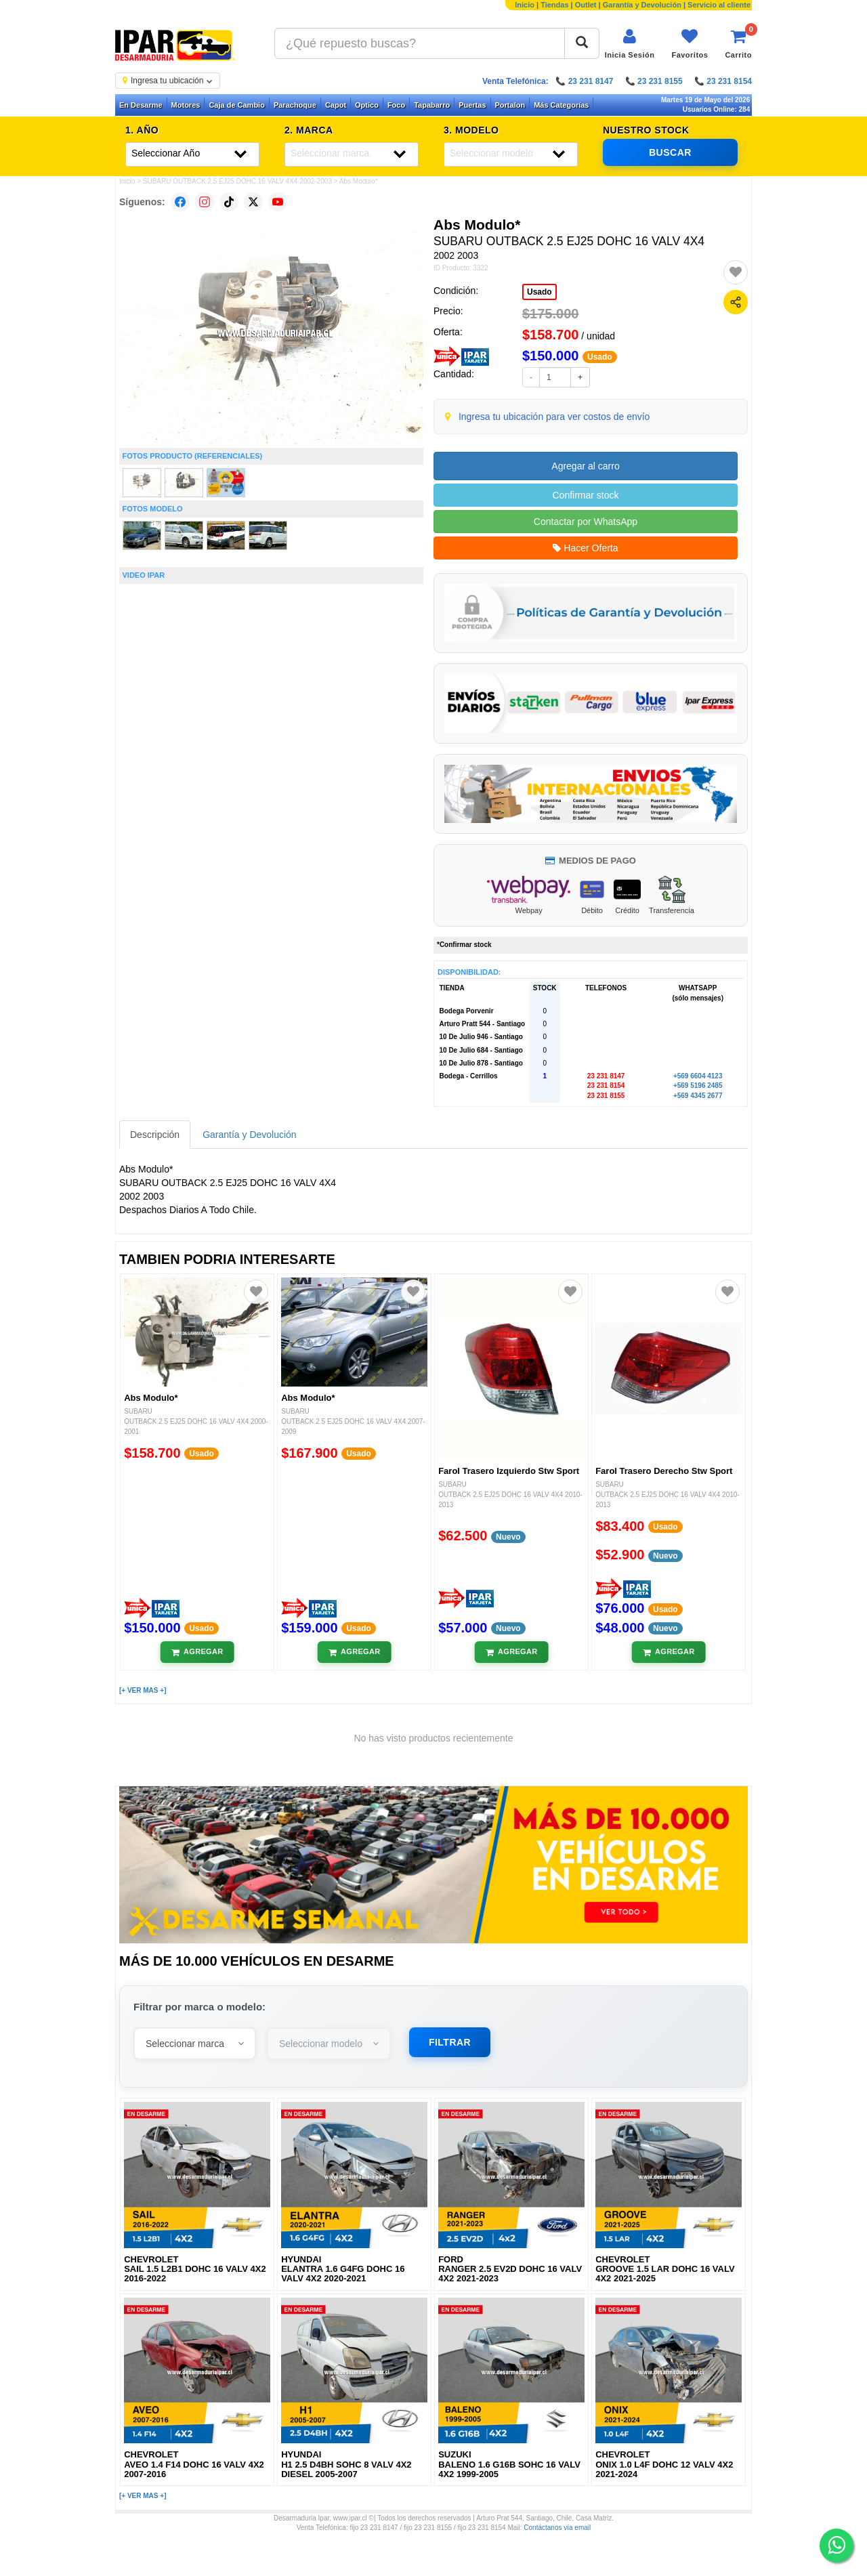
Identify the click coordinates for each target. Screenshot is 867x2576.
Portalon (510, 105)
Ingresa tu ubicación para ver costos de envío (554, 416)
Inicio (524, 5)
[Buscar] (581, 43)
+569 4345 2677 (698, 1095)
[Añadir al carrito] (197, 1652)
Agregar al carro (585, 466)
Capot (335, 105)
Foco (396, 105)
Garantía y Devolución (642, 5)
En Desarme (141, 105)
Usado (539, 292)
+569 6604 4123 (698, 1076)
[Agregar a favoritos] (735, 272)
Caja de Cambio (237, 105)
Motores (185, 105)
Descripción (154, 1134)
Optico (367, 105)
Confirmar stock (585, 495)
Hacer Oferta (585, 548)
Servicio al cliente (719, 5)
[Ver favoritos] (689, 43)
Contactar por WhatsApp (585, 521)
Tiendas (554, 5)
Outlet (586, 5)
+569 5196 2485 (698, 1085)
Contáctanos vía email (557, 2527)
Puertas (472, 105)
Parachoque (295, 105)
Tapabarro (432, 105)
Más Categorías (561, 105)
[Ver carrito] (738, 43)
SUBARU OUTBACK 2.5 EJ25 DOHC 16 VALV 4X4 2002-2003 (237, 181)
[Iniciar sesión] (630, 43)
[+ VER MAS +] (142, 1690)
